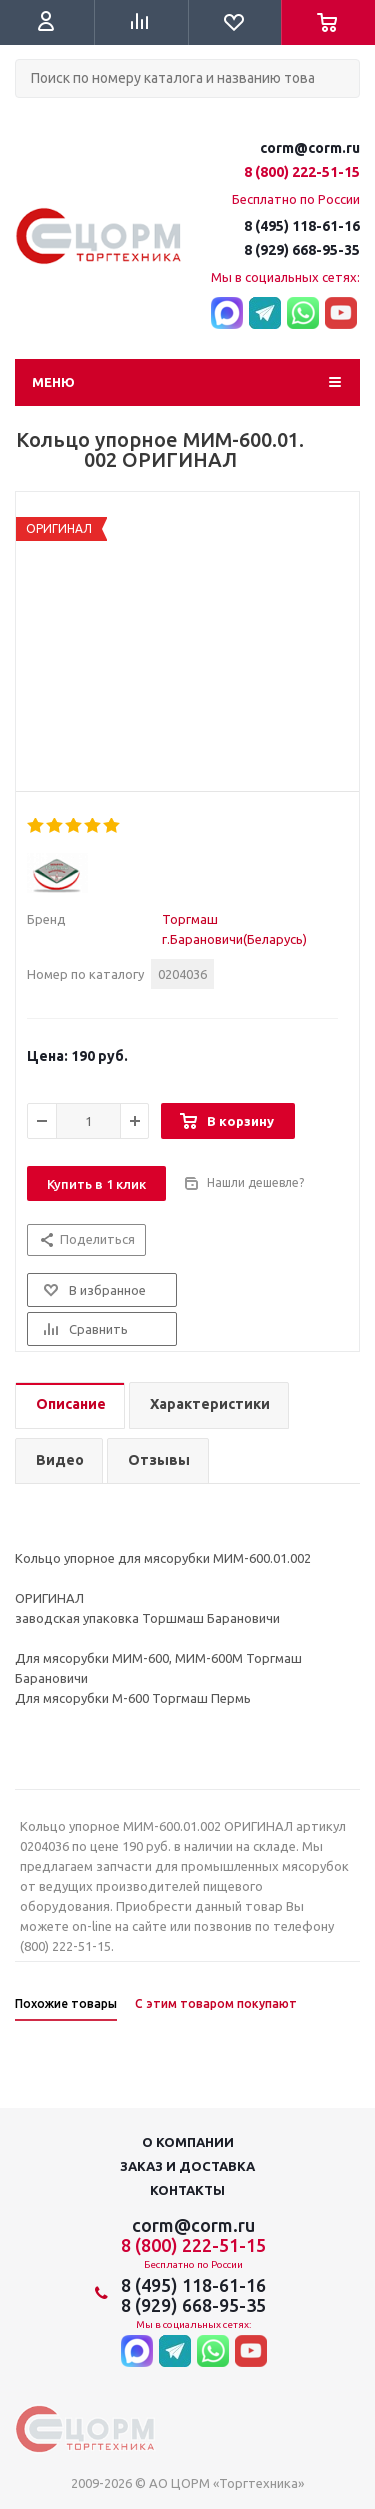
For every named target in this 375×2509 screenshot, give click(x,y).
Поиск (26, 114)
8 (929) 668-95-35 (302, 250)
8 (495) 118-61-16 (302, 226)
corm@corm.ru (310, 148)
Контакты (187, 2190)
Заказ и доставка (187, 2166)
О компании (188, 2142)
